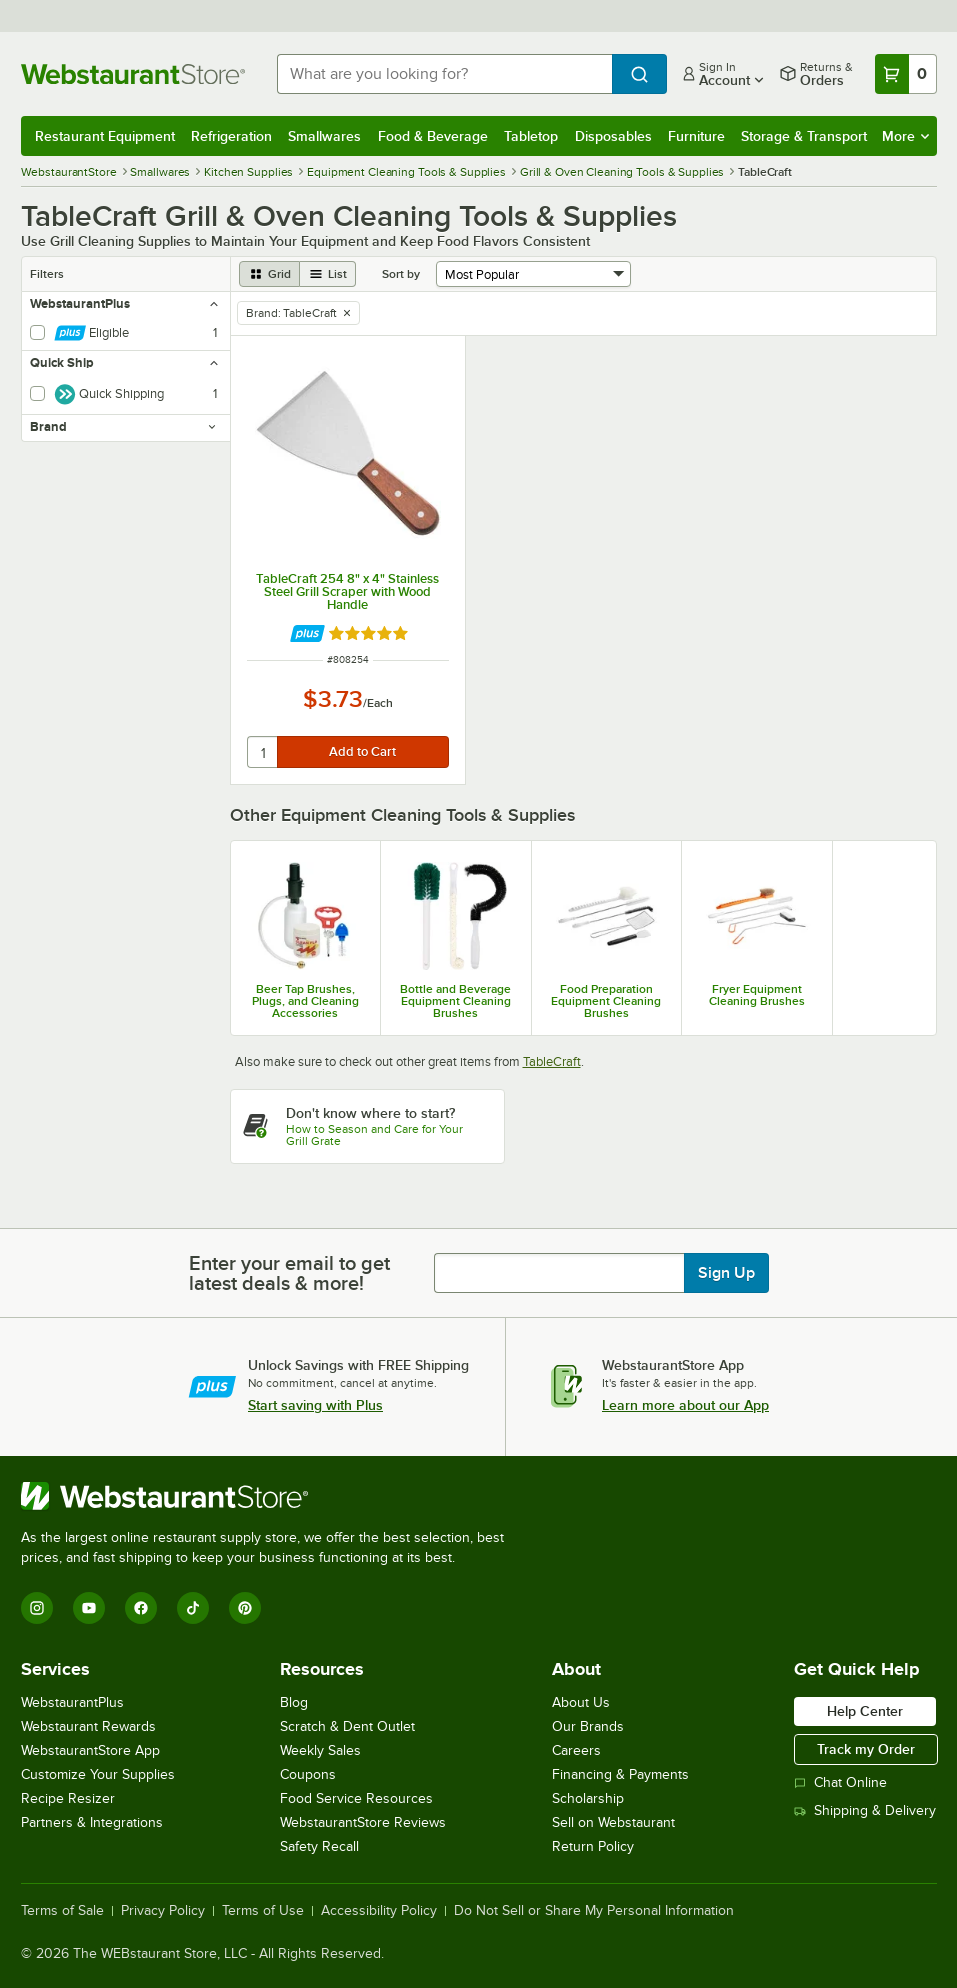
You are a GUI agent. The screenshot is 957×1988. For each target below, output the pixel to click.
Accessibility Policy (379, 1911)
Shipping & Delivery (865, 1810)
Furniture (696, 136)
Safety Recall (319, 1846)
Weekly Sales (320, 1750)
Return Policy (593, 1846)
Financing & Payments (620, 1774)
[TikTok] (193, 1608)
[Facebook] (141, 1608)
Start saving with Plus (315, 1405)
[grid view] (269, 274)
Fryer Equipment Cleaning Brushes (757, 995)
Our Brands (588, 1726)
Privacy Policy (163, 1911)
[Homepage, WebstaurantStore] (133, 74)
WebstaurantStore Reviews (363, 1822)
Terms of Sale (62, 1911)
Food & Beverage (433, 136)
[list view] (328, 274)
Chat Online (840, 1782)
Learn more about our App (685, 1405)
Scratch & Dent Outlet (347, 1726)
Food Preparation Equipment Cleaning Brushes (606, 1001)
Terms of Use (263, 1911)
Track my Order (866, 1749)
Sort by (401, 274)
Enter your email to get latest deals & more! (289, 1273)
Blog (294, 1702)
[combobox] (444, 74)
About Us (581, 1702)
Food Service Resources (356, 1798)
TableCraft (552, 1061)
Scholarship (588, 1798)
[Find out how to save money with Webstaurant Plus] (307, 633)
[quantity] (263, 752)
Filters (47, 274)
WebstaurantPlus (72, 1702)
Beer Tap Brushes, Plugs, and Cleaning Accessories (305, 1001)
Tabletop (531, 136)
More (905, 136)
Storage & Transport (804, 136)
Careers (576, 1750)
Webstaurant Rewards (88, 1726)
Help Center (865, 1711)
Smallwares (324, 136)
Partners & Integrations (92, 1822)
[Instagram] (37, 1608)
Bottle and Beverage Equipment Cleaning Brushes (455, 1001)
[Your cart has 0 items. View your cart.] (906, 74)
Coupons (308, 1774)
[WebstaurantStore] (271, 1496)
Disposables (613, 136)
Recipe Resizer (68, 1798)
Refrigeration (231, 136)
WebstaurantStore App (90, 1750)
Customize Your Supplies (98, 1774)
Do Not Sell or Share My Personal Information (594, 1911)
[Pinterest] (245, 1608)
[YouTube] (89, 1608)
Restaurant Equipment (105, 136)
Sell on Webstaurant (613, 1822)
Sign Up (726, 1273)
